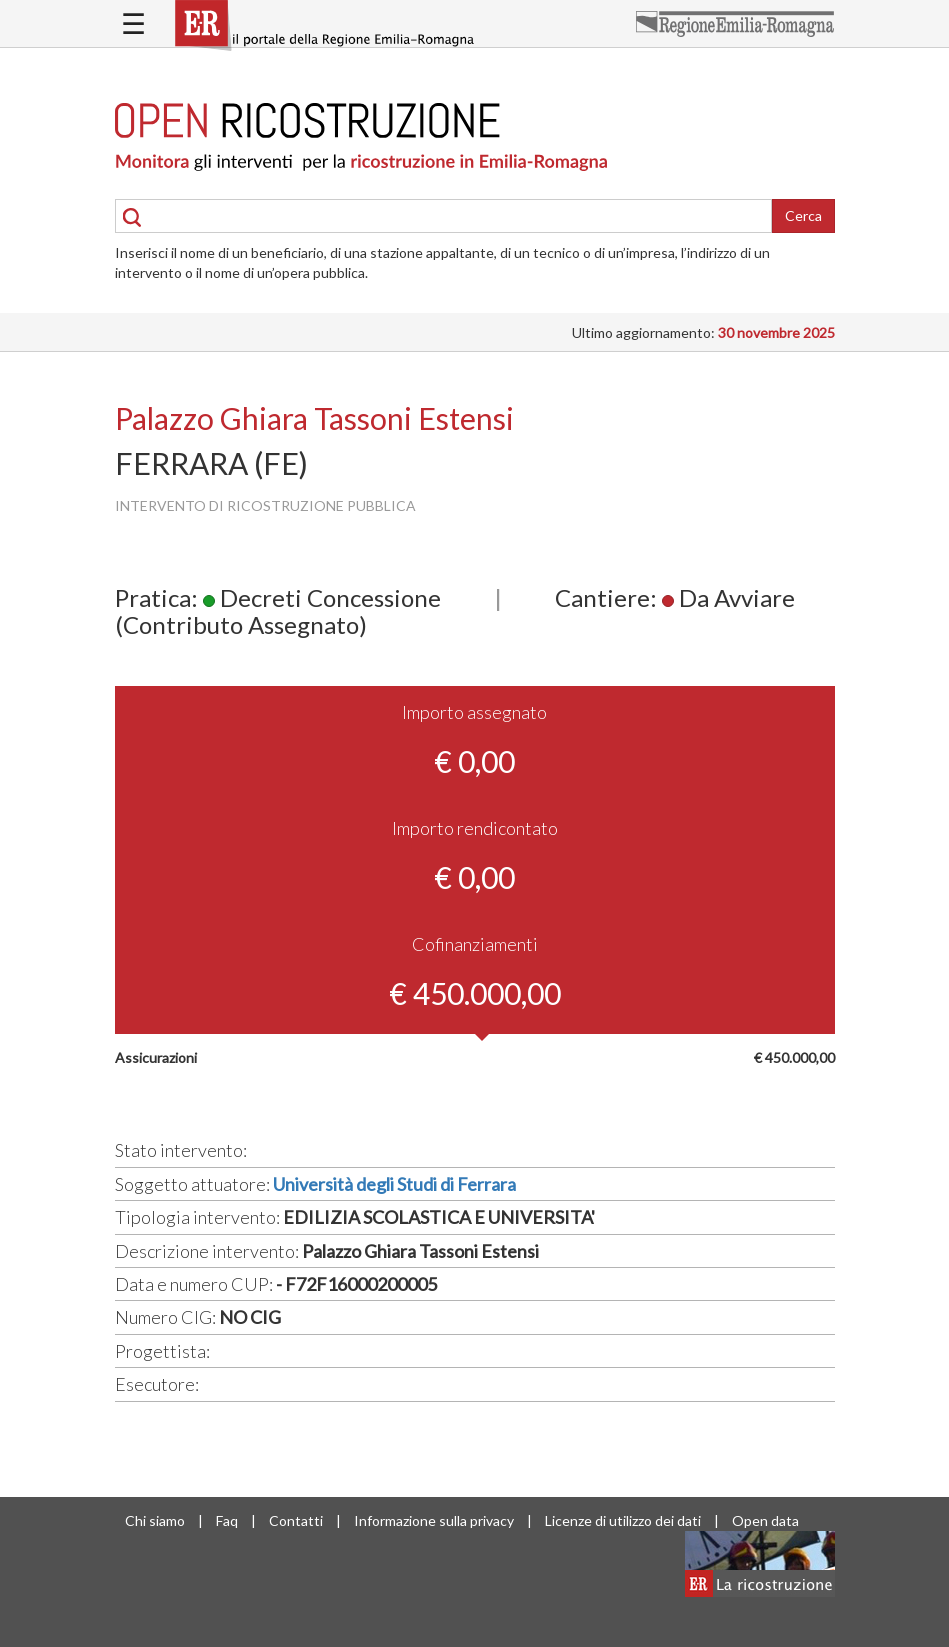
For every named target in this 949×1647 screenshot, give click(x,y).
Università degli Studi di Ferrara (394, 1184)
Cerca (803, 215)
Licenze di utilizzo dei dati (623, 1520)
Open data (765, 1520)
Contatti (296, 1520)
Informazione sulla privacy (434, 1520)
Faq (227, 1520)
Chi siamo (155, 1520)
